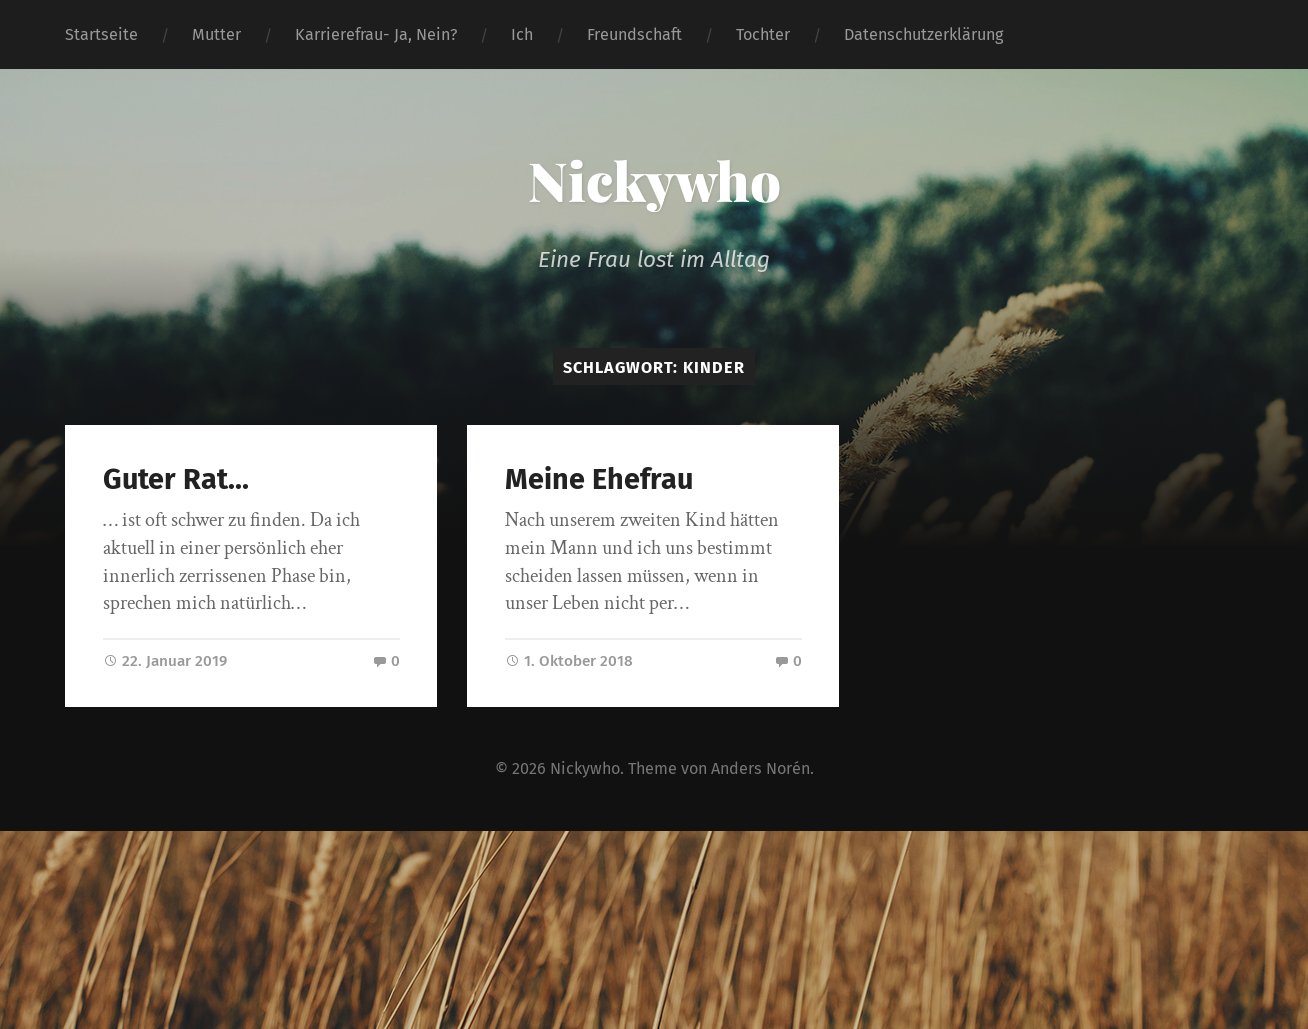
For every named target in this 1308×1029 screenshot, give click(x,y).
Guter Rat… (176, 479)
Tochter (763, 34)
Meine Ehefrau (599, 479)
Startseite (101, 34)
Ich (522, 34)
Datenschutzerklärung (923, 34)
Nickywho (654, 180)
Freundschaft (634, 34)
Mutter (216, 34)
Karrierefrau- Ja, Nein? (376, 34)
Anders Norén (760, 768)
